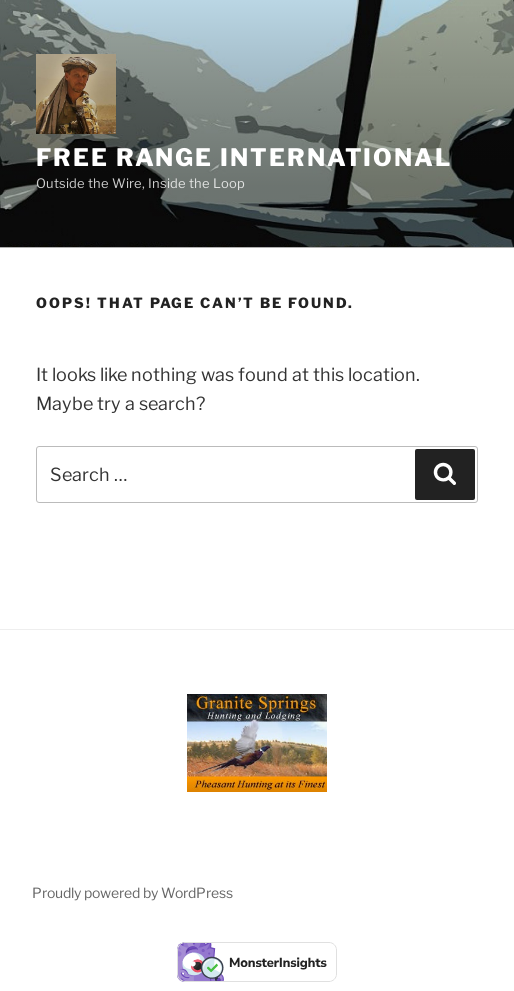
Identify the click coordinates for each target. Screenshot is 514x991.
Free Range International (244, 157)
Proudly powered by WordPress (132, 892)
